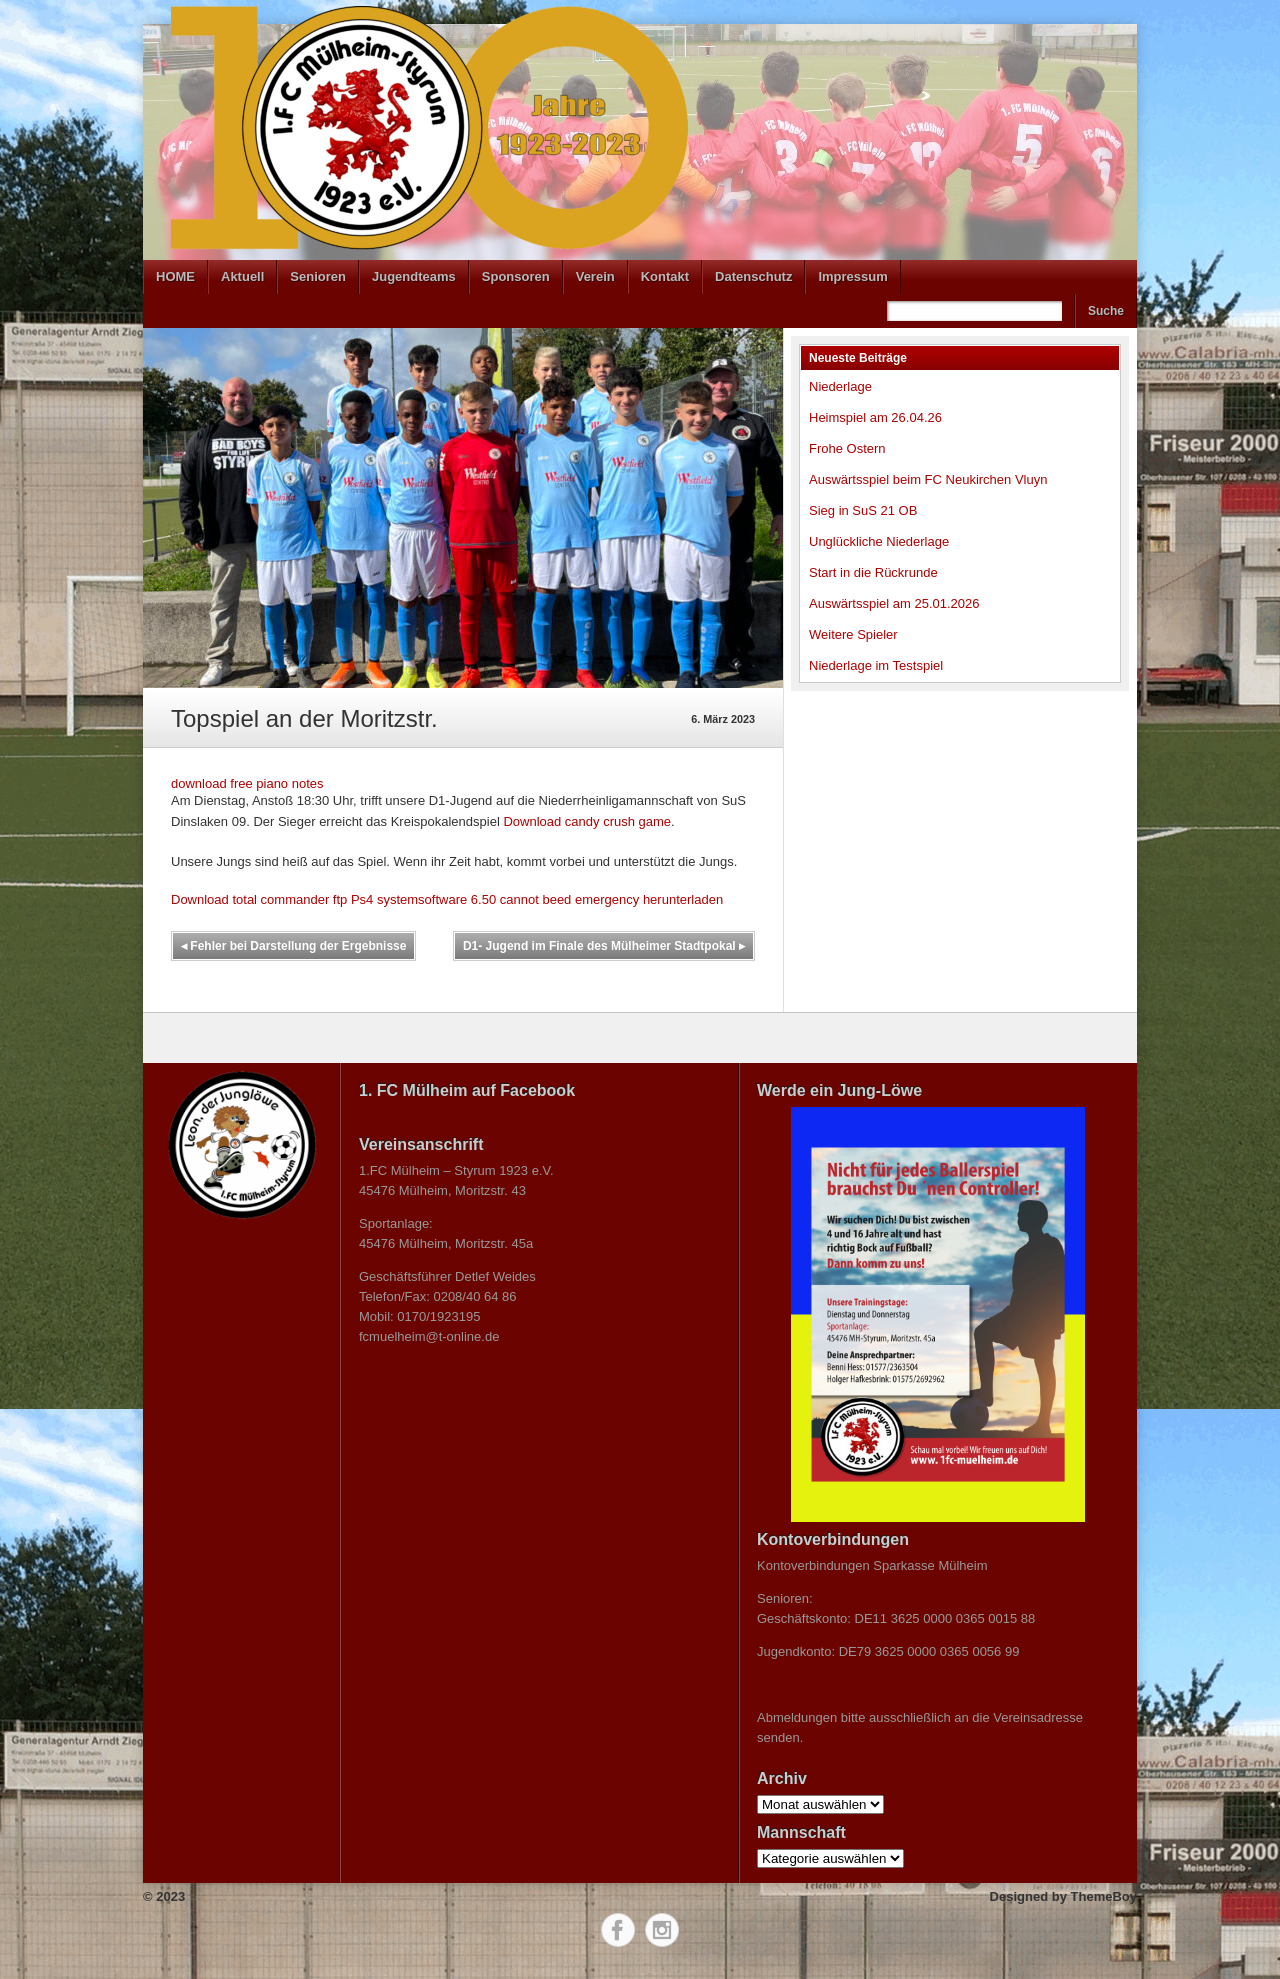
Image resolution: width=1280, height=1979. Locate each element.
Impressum (852, 276)
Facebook (618, 1930)
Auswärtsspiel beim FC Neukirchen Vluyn (928, 479)
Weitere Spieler (853, 634)
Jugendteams (414, 276)
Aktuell (242, 276)
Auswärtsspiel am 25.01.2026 (894, 603)
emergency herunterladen (649, 899)
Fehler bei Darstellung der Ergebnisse (293, 946)
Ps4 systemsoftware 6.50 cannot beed (461, 899)
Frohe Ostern (847, 448)
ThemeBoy (1104, 1896)
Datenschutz (753, 276)
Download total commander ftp (259, 899)
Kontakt (665, 276)
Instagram (662, 1930)
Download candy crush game (587, 821)
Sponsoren (516, 276)
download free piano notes (247, 783)
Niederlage (840, 386)
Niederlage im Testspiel (876, 665)
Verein (595, 276)
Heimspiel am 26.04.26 (875, 417)
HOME (175, 276)
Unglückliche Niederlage (879, 541)
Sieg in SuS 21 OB (863, 510)
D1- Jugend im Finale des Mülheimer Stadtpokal (604, 946)
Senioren (318, 276)
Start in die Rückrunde (873, 572)
